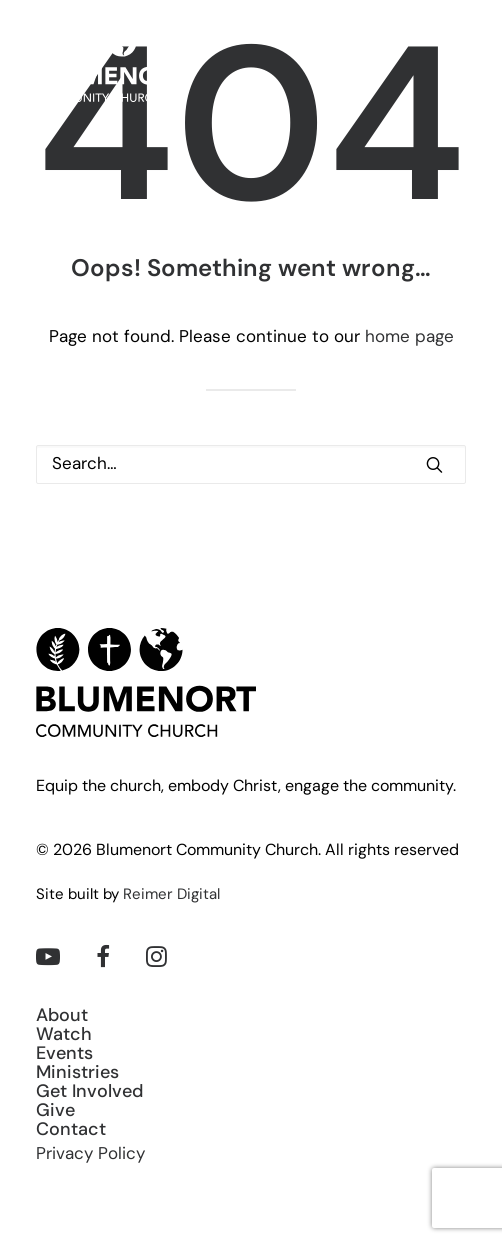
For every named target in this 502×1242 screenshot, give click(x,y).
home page (409, 337)
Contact (71, 1130)
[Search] (251, 464)
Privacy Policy (90, 1154)
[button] (456, 64)
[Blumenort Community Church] (111, 64)
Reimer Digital (171, 895)
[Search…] (251, 464)
